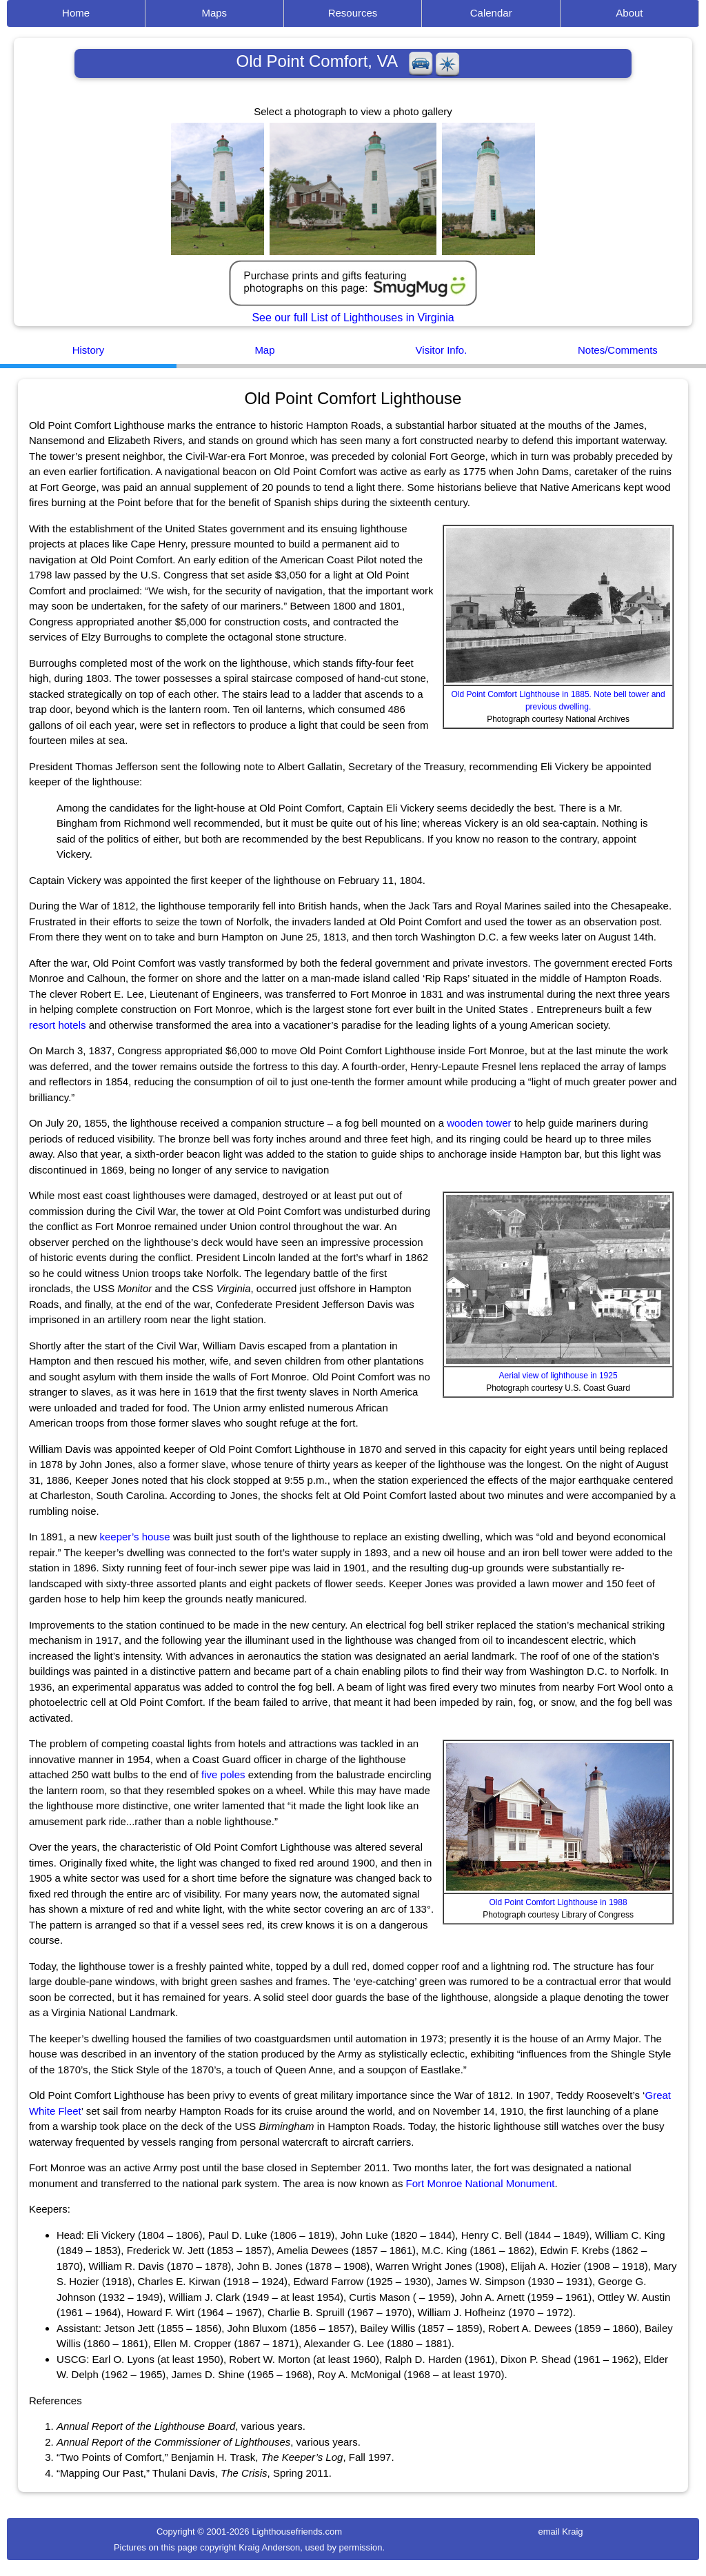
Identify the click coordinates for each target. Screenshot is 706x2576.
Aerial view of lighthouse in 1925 (558, 1375)
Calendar (491, 13)
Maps (214, 13)
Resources (353, 13)
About (629, 13)
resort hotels (57, 1025)
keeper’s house (135, 1536)
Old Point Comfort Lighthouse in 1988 (558, 1902)
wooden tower (479, 1123)
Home (76, 13)
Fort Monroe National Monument (480, 2183)
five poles (223, 1774)
